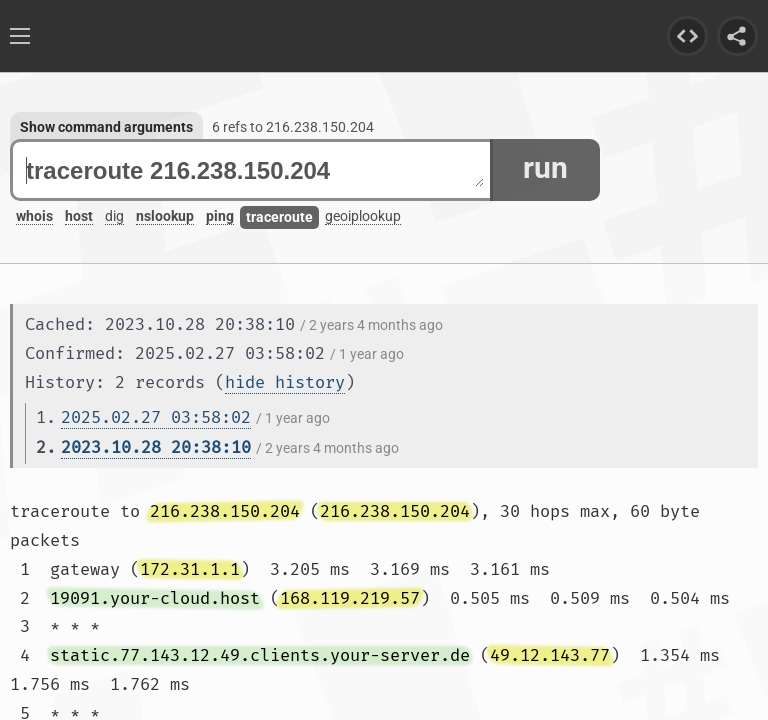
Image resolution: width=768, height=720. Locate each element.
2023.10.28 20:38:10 (156, 447)
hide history (285, 382)
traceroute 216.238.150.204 (255, 170)
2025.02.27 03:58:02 (156, 417)
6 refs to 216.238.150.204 (293, 127)
